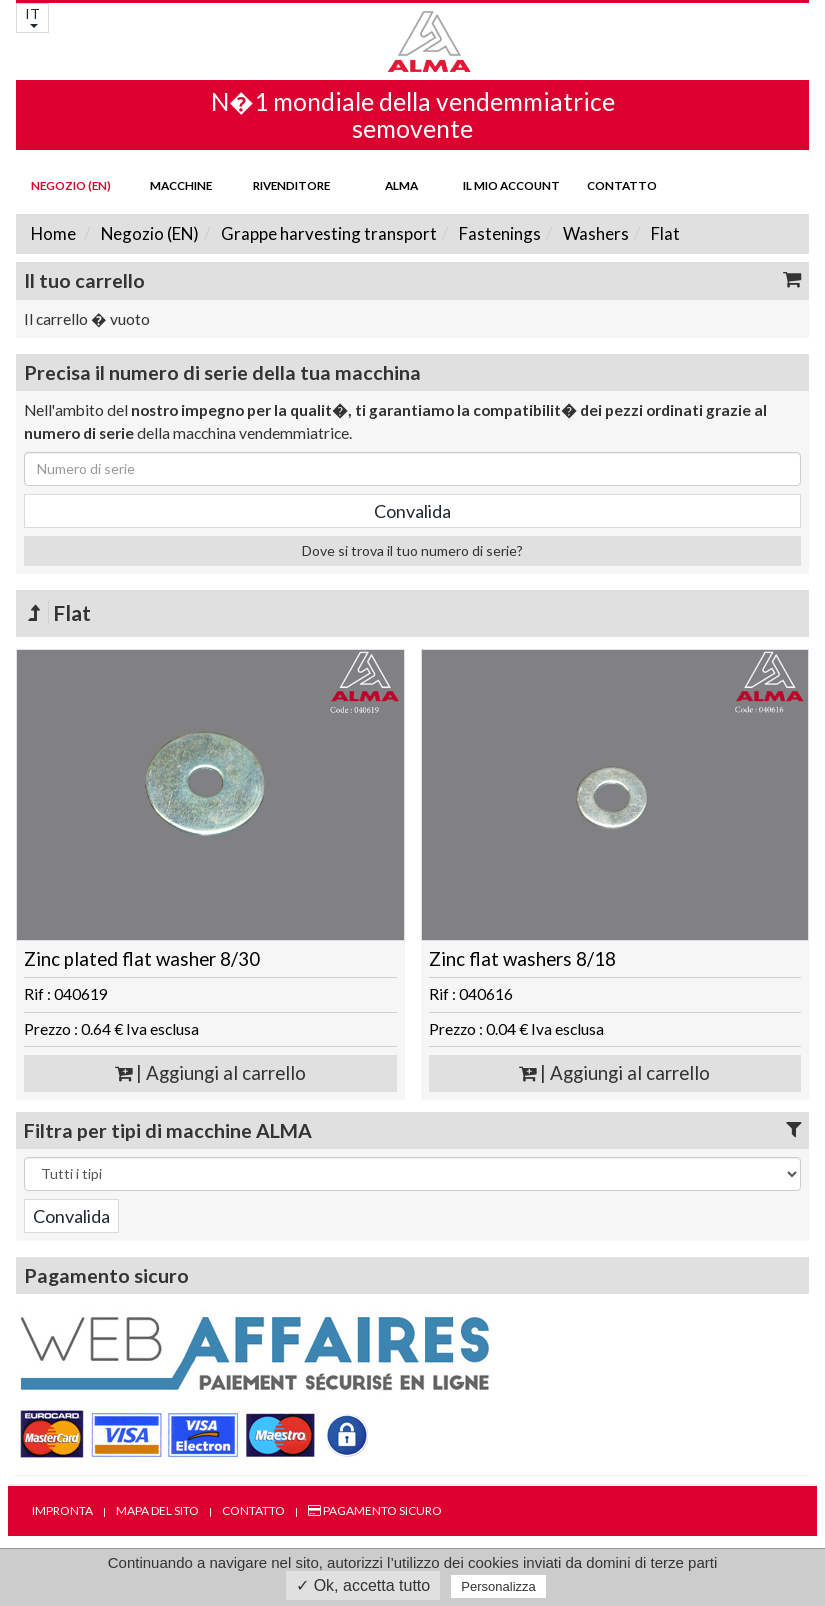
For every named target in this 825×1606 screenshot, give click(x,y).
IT (32, 16)
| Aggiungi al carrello (210, 1073)
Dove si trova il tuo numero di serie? (412, 550)
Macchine (181, 185)
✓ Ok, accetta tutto (363, 1585)
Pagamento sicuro (375, 1510)
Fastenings (498, 233)
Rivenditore (291, 185)
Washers (594, 233)
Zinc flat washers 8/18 (522, 959)
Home (53, 233)
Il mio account (511, 185)
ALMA (401, 185)
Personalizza (498, 1586)
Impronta (62, 1510)
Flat (664, 233)
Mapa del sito (157, 1510)
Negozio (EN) (71, 185)
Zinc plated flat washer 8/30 (142, 959)
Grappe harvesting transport (327, 233)
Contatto (622, 185)
